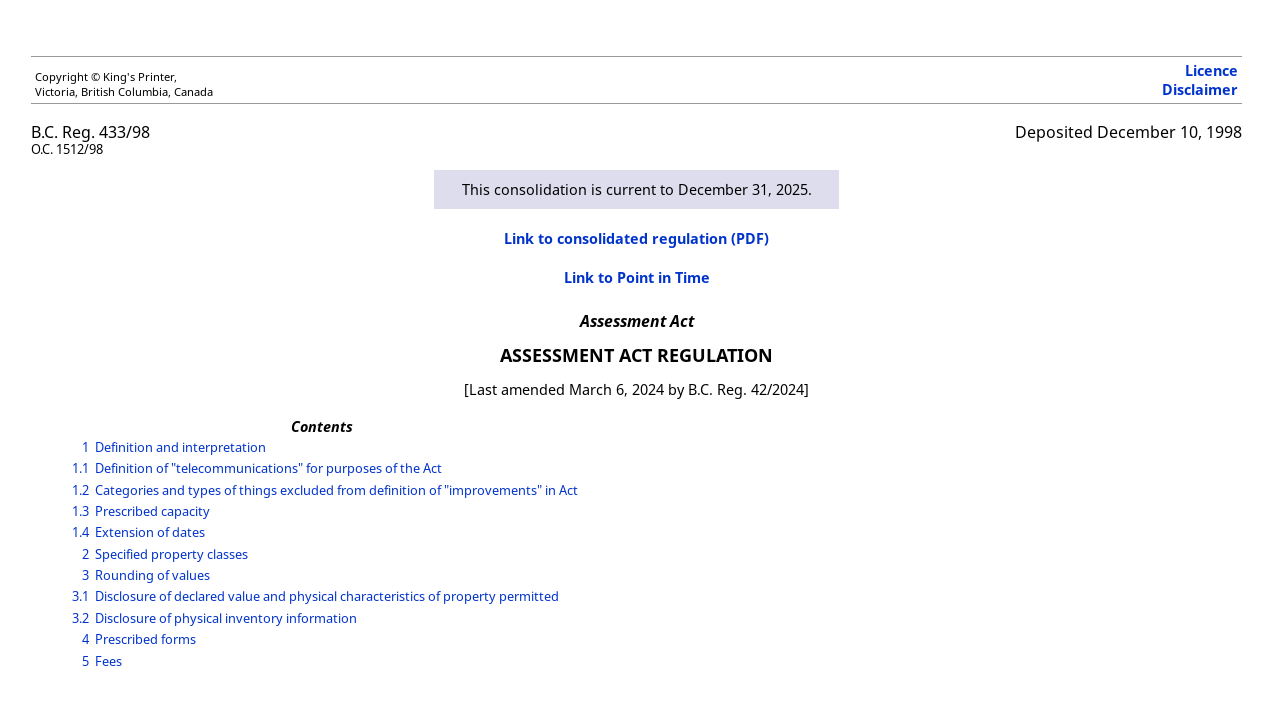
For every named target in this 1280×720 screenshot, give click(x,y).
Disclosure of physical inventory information (226, 618)
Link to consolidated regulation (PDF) (636, 238)
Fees (108, 661)
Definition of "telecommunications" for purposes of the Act (268, 468)
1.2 (80, 490)
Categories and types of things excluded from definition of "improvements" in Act (336, 490)
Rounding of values (152, 575)
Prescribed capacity (152, 511)
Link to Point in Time (637, 277)
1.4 (80, 532)
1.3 (80, 511)
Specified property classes (171, 554)
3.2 (80, 618)
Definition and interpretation (180, 447)
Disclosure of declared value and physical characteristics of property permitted (327, 596)
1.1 (80, 468)
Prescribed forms (145, 639)
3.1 (80, 596)
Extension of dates (150, 532)
